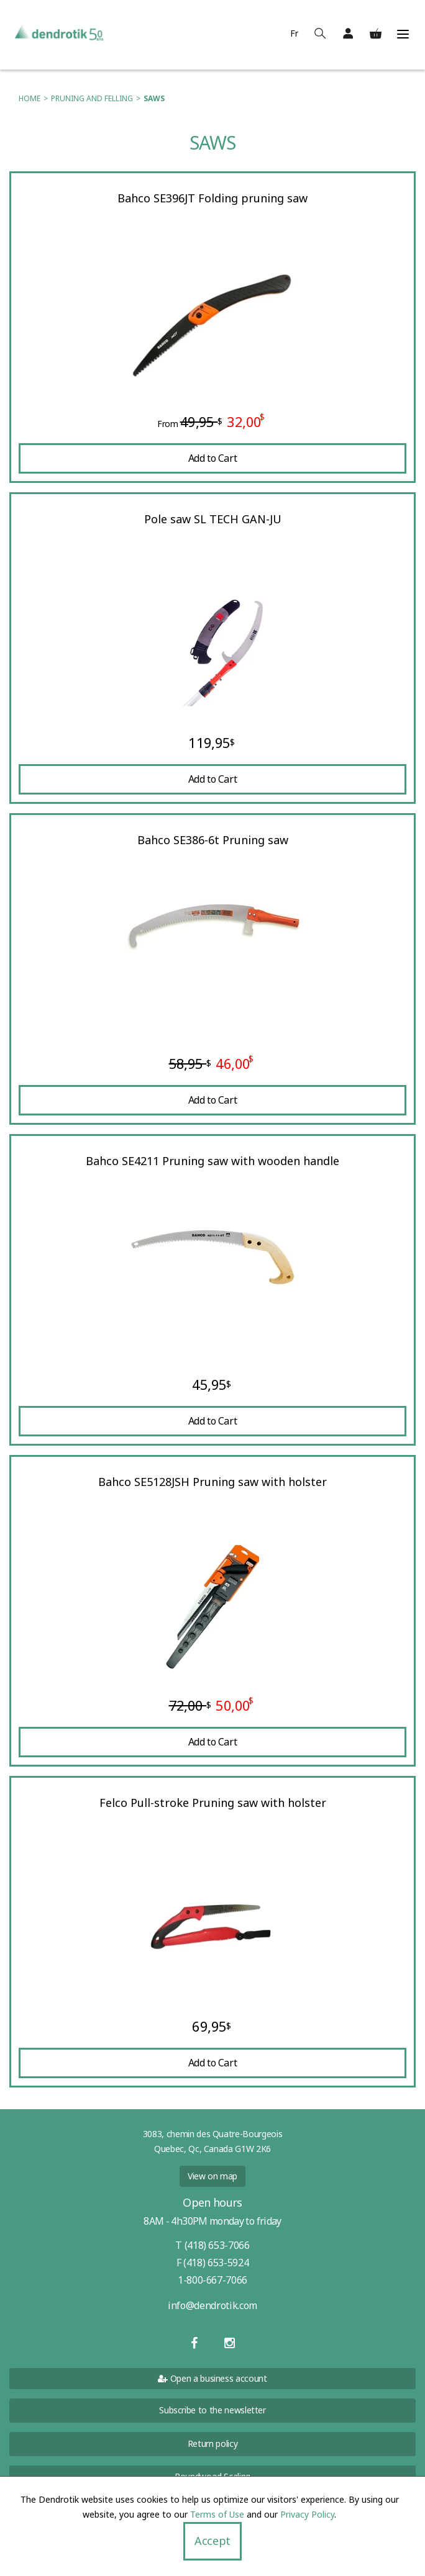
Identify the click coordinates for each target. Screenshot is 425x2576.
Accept (212, 2540)
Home (29, 98)
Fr (294, 33)
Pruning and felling (92, 98)
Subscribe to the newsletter (212, 2410)
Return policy (212, 2443)
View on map (212, 2176)
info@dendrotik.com (212, 2305)
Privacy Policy (307, 2514)
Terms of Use (217, 2514)
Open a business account (212, 2378)
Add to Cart (212, 458)
